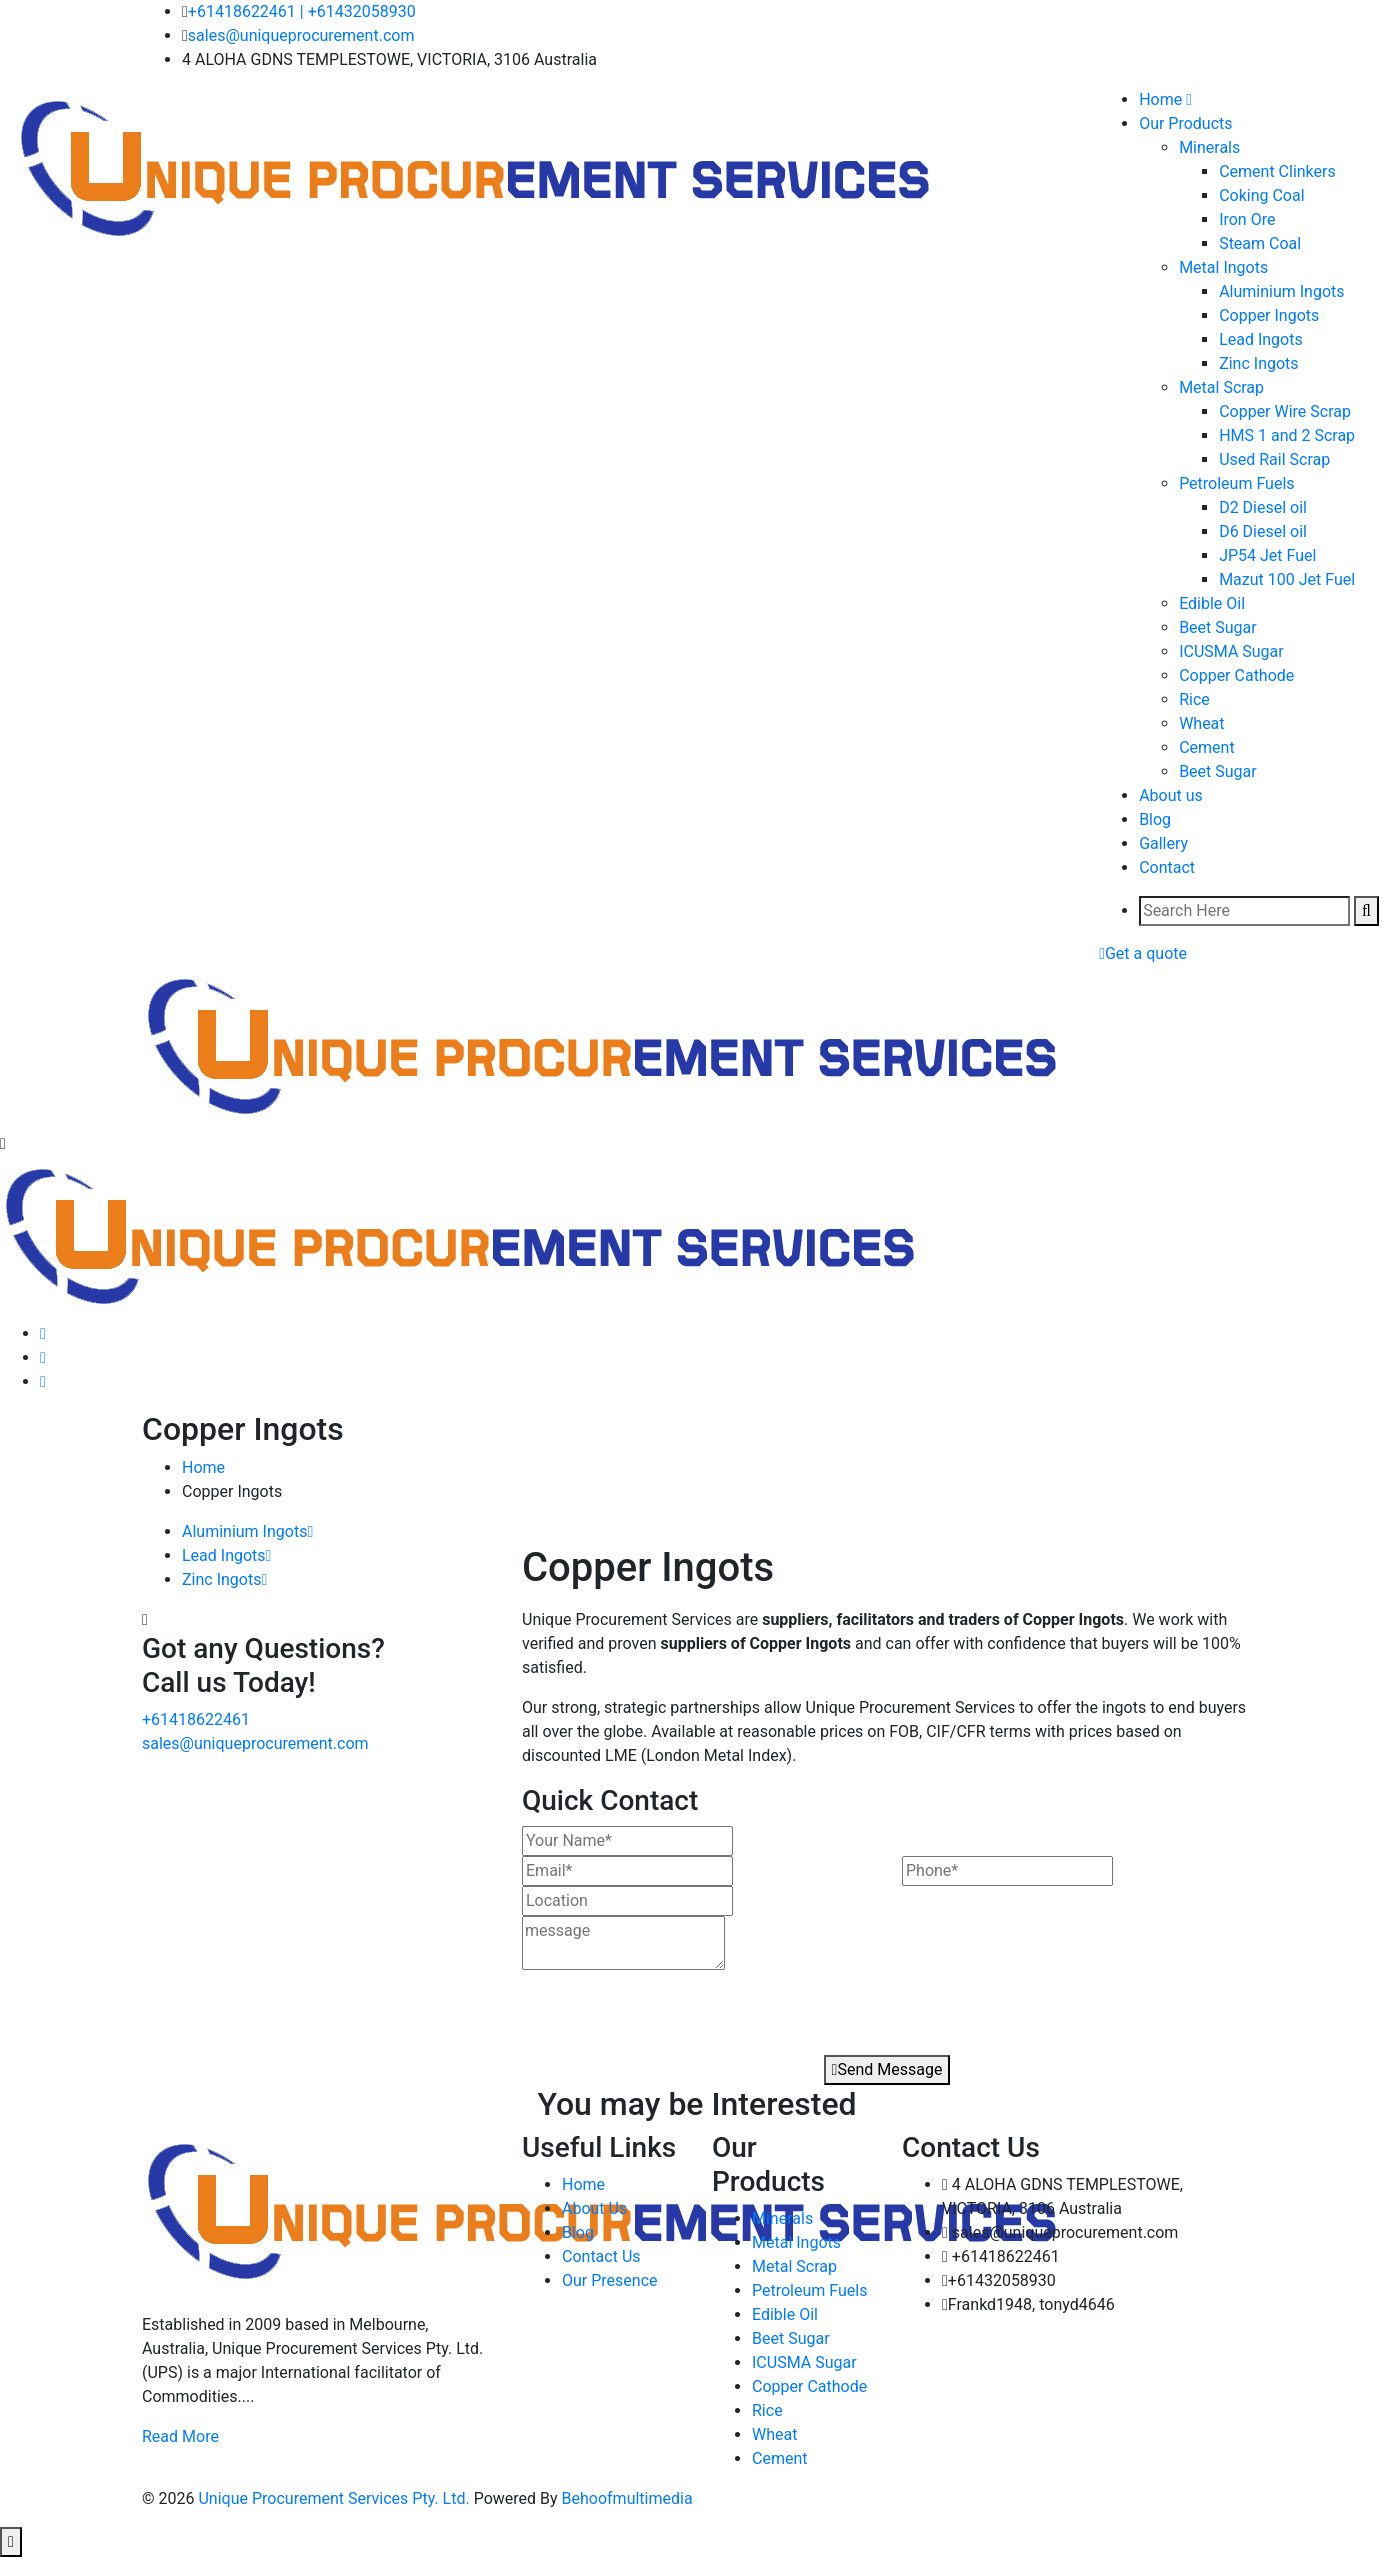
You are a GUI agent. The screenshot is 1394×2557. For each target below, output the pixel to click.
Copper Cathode (1236, 675)
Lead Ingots (1261, 339)
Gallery (1163, 843)
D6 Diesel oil (1263, 531)
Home (203, 1467)
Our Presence (610, 2280)
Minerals (1209, 147)
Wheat (1201, 723)
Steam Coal (1260, 243)
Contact (1167, 867)
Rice (1194, 699)
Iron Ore (1247, 219)
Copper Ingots (1269, 315)
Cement (1206, 747)
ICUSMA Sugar (1231, 651)
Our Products (1185, 123)
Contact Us (601, 2256)
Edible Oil (1212, 603)
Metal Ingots (1223, 267)
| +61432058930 (358, 11)
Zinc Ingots (1258, 363)
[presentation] (636, 2006)
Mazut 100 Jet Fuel (1287, 579)
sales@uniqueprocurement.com (301, 35)
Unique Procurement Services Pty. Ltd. (335, 2498)
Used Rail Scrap (1274, 459)
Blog (1155, 819)
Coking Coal (1261, 195)
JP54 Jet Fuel (1267, 555)
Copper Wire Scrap (1285, 411)
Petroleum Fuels (1236, 483)
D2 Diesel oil (1263, 507)
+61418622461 (242, 11)
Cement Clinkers (1277, 171)
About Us (594, 2208)
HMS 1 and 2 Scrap (1287, 435)
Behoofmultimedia (627, 2498)
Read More (180, 2436)
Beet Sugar (1218, 627)
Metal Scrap (1221, 387)
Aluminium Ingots (1281, 291)
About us (1171, 795)
